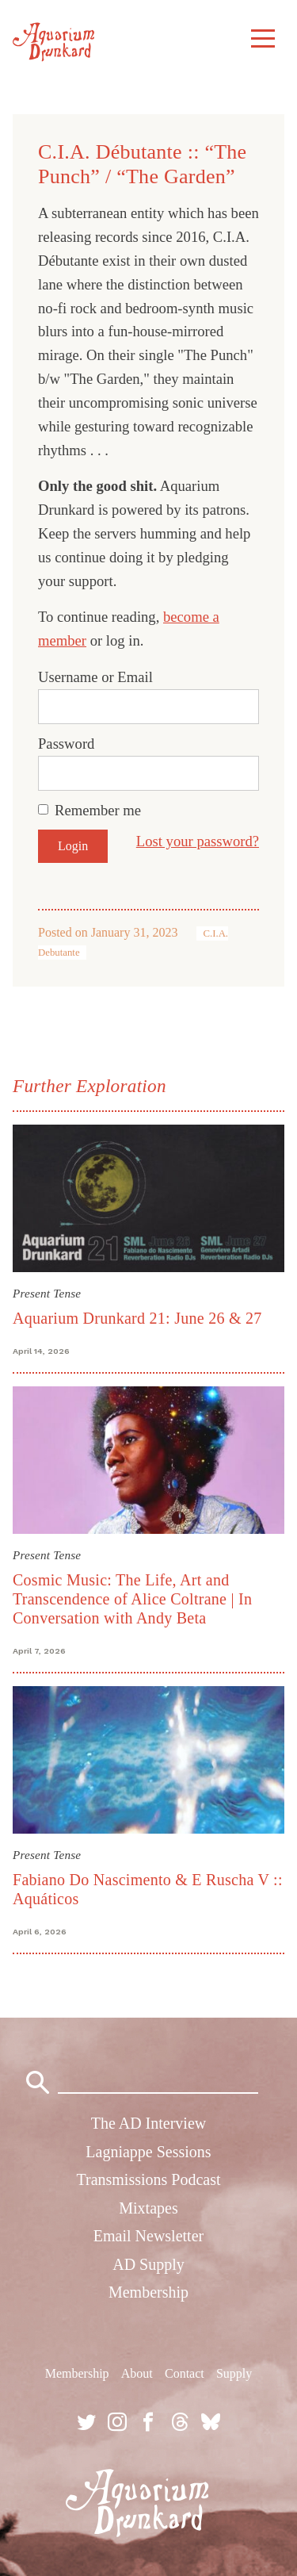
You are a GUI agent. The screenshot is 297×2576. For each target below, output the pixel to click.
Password (66, 743)
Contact (184, 2373)
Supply (234, 2373)
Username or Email (95, 677)
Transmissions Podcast (148, 2179)
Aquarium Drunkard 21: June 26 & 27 (137, 1318)
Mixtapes (148, 2208)
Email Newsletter (148, 2235)
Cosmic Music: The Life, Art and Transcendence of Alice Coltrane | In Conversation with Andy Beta (132, 1599)
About (137, 2373)
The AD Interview (149, 2123)
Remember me (98, 810)
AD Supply (148, 2264)
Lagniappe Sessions (148, 2151)
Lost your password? (197, 841)
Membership (148, 2292)
